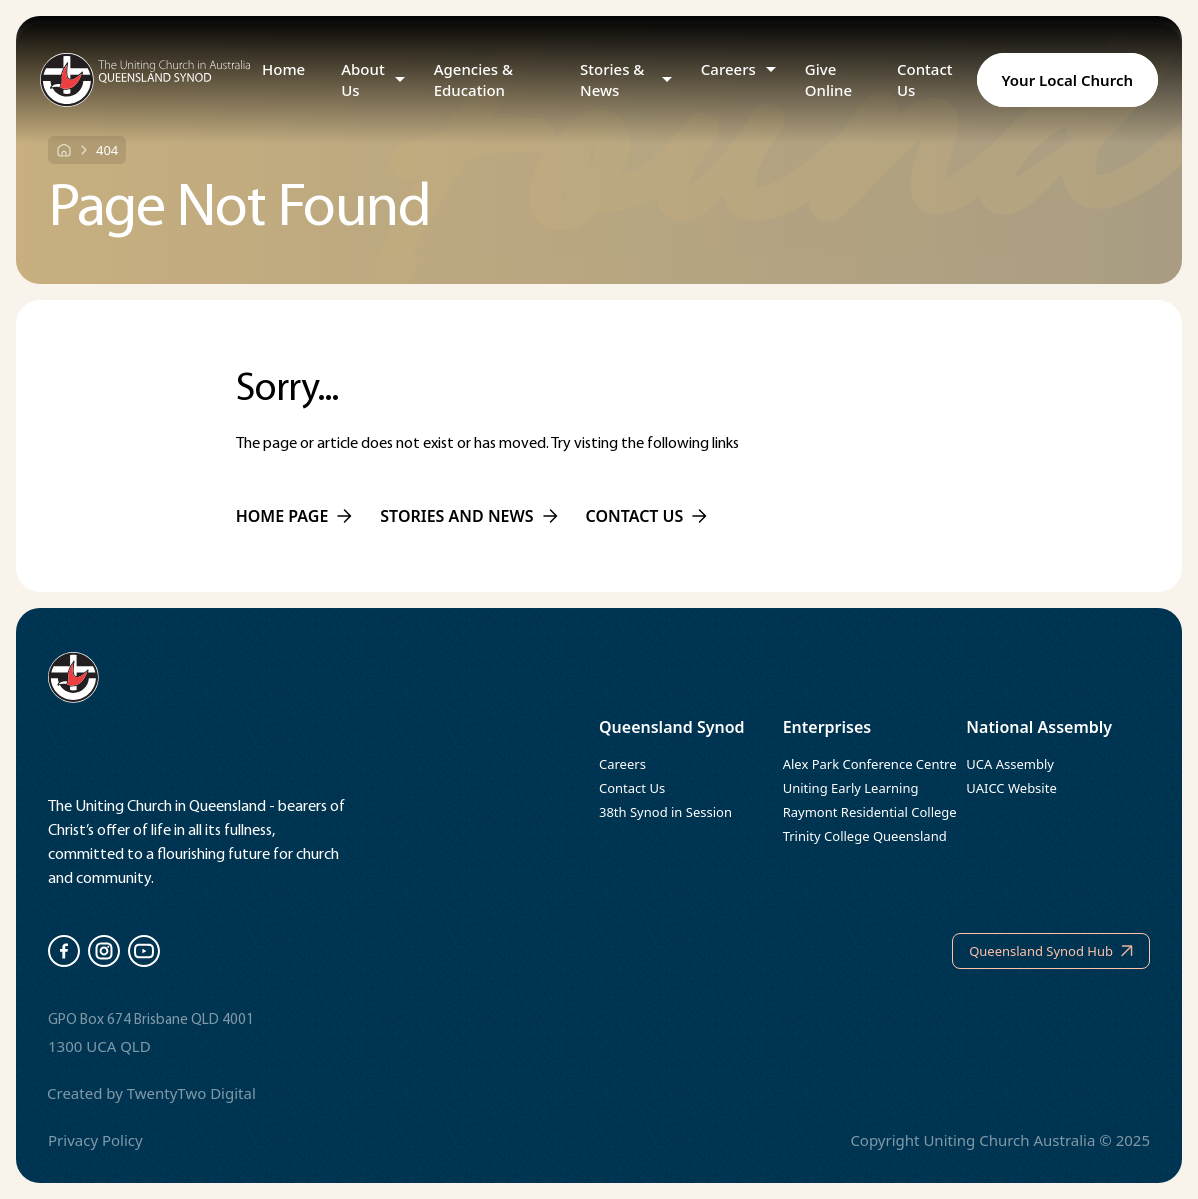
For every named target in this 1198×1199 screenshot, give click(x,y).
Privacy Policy (95, 1140)
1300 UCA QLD (99, 1046)
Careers (728, 69)
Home (283, 69)
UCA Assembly (1010, 764)
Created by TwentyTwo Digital (151, 1093)
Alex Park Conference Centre (870, 764)
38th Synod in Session (665, 812)
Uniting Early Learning (851, 788)
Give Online (828, 79)
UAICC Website (1011, 788)
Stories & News (612, 79)
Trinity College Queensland (865, 836)
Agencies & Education (473, 79)
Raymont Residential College (870, 812)
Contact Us (925, 79)
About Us (362, 79)
